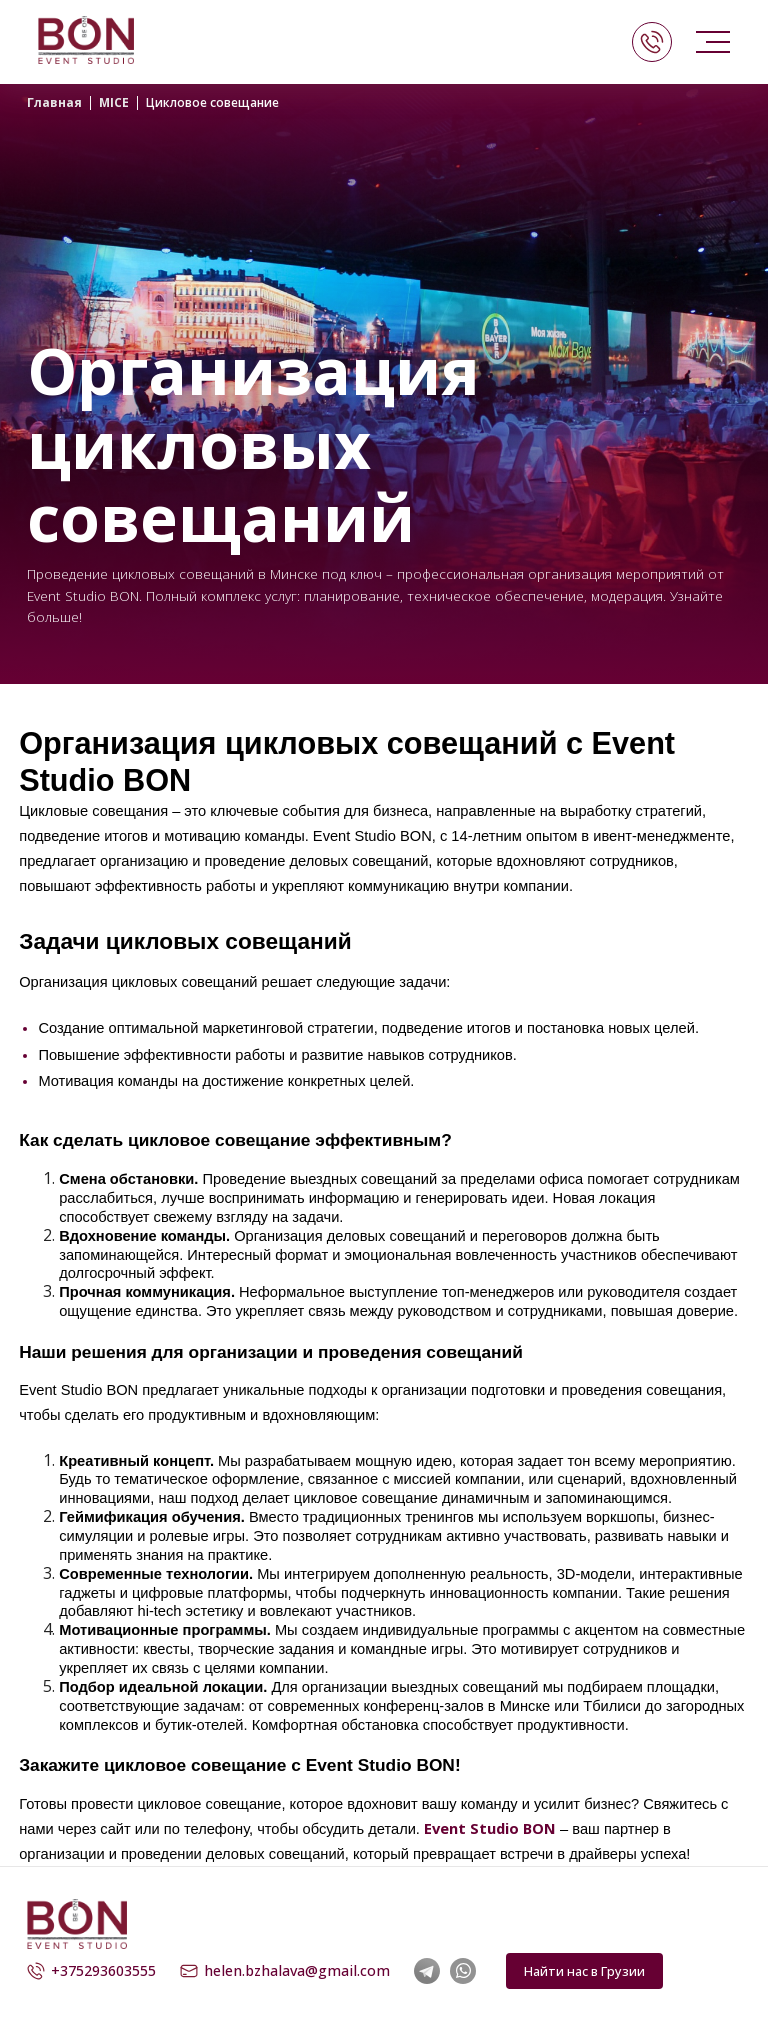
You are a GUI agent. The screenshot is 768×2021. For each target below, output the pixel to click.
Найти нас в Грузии (584, 1971)
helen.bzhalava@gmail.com (285, 1971)
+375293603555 (91, 1971)
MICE (114, 103)
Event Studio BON (490, 1828)
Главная (54, 103)
